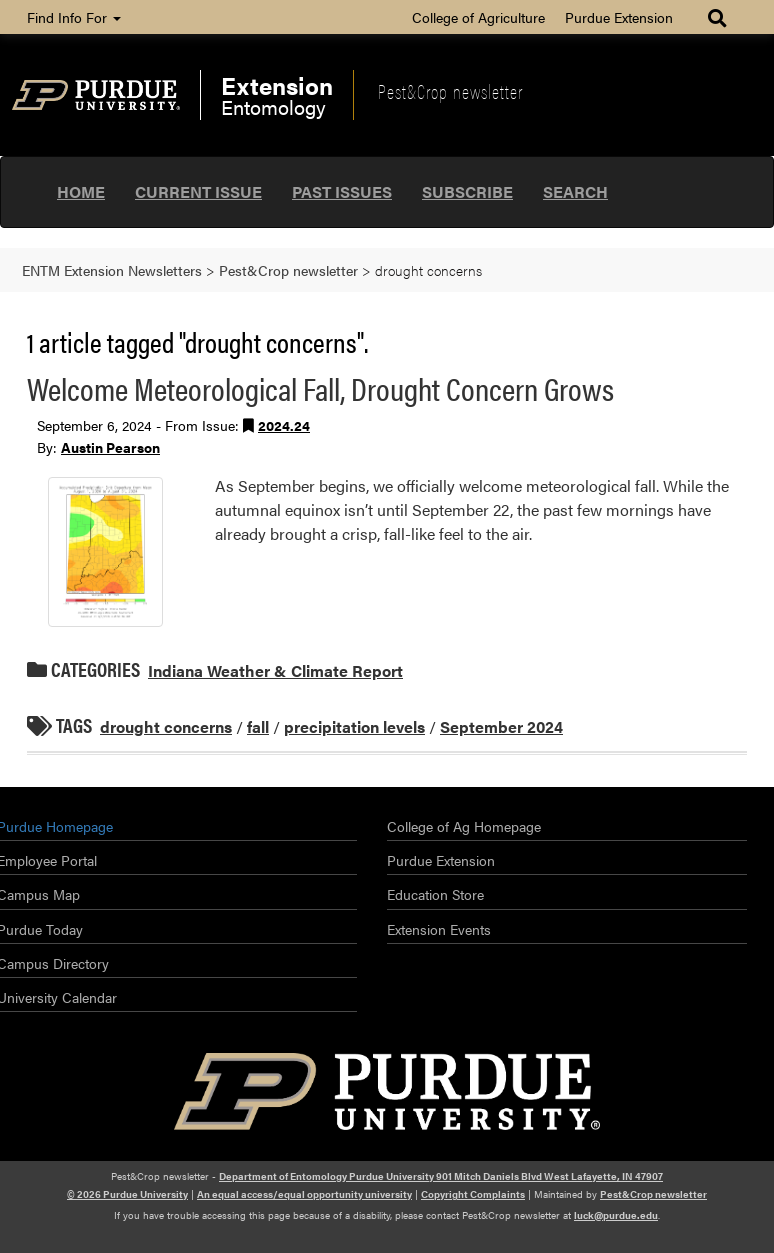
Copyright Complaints (473, 1194)
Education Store (435, 894)
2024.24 (284, 425)
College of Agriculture (478, 17)
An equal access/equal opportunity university (304, 1194)
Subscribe (467, 191)
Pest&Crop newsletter (450, 91)
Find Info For (74, 17)
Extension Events (439, 929)
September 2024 (501, 726)
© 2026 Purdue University (127, 1194)
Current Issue (198, 191)
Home (81, 191)
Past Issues (342, 191)
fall (258, 726)
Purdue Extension (619, 17)
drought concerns (166, 726)
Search (575, 191)
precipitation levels (354, 726)
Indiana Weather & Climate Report (275, 670)
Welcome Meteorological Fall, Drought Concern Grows (320, 387)
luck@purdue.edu (616, 1215)
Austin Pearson (110, 447)
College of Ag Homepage (464, 826)
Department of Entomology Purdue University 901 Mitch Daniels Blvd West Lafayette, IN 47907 (441, 1176)
